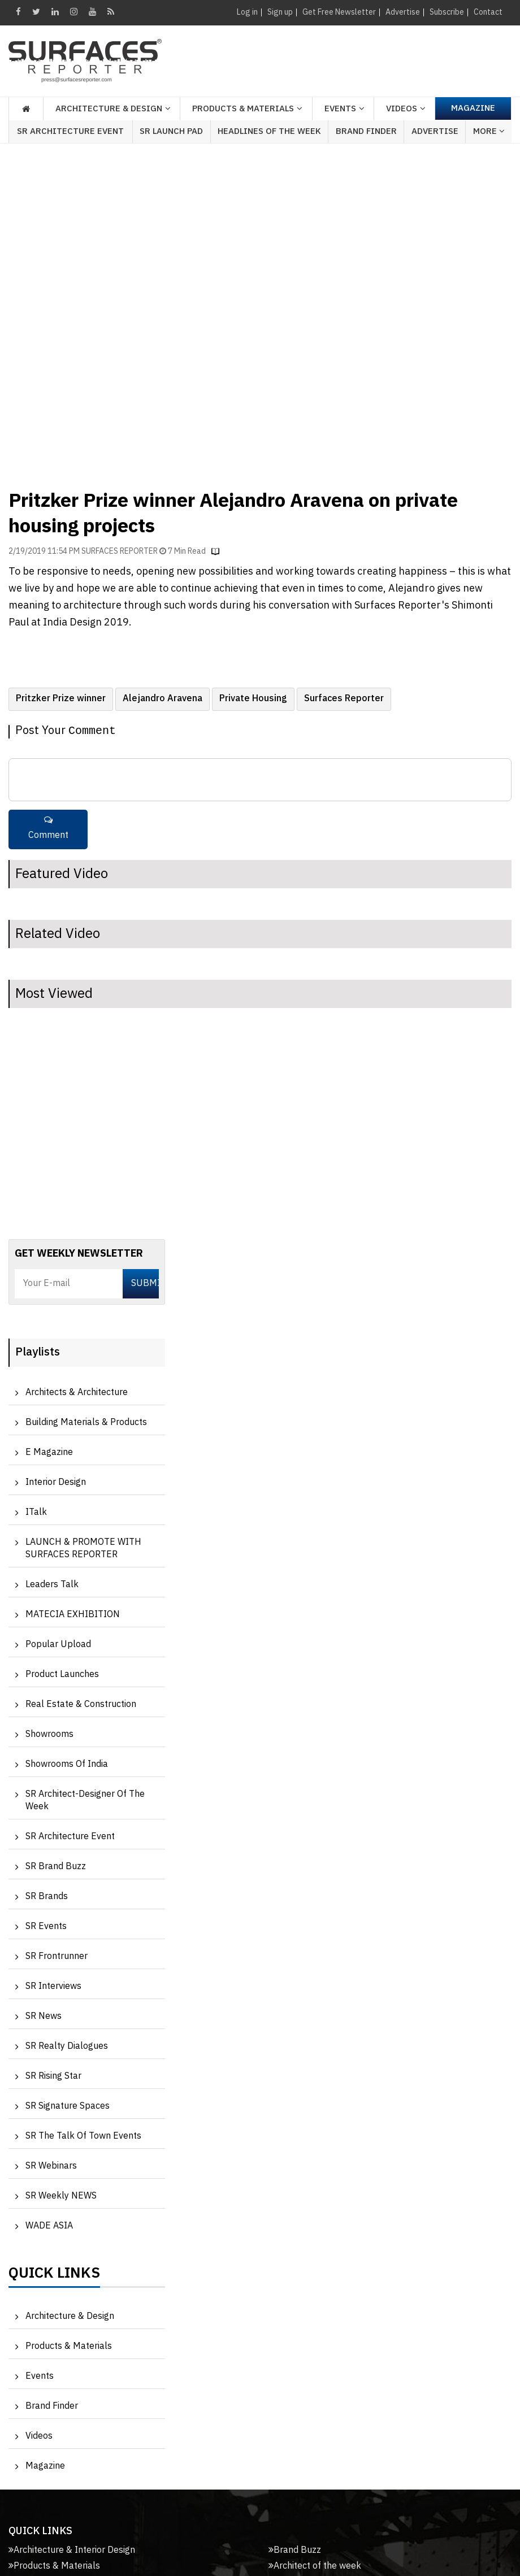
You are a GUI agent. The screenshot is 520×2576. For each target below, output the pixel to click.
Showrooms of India (66, 1764)
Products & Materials (68, 2346)
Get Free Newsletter (339, 12)
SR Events (46, 1926)
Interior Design (55, 1482)
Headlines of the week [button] (269, 131)
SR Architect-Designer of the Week (85, 1800)
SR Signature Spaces (67, 2106)
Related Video (57, 934)
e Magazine (49, 1452)
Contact (488, 12)
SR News (43, 2016)
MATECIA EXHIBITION (72, 1614)
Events (39, 2376)
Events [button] (340, 109)
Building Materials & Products (86, 1422)
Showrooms (49, 1734)
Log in (247, 12)
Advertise (402, 12)
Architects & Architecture (76, 1392)
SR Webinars (51, 2166)
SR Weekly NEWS (61, 2196)
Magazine (473, 108)
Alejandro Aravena (162, 698)
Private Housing (253, 698)
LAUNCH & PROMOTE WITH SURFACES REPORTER (83, 1548)
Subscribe (447, 12)
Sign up (280, 12)
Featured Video (61, 874)
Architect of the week (314, 2566)
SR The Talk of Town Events (83, 2136)
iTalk (36, 1512)
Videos (401, 109)
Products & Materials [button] (243, 109)
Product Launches (62, 1674)
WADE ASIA (49, 2226)
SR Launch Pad (171, 131)
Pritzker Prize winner (61, 698)
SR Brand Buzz (55, 1866)
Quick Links (54, 2276)
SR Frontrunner (56, 1956)
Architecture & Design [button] (108, 109)
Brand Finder (366, 131)
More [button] (489, 131)
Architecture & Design (69, 2316)
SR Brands (46, 1896)
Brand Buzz (294, 2550)
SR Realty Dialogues (66, 2046)
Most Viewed (54, 993)
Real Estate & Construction (80, 1704)
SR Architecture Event (70, 131)
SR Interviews (53, 1986)
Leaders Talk (52, 1584)
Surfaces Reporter (344, 698)
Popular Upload (58, 1644)
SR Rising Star (53, 2076)
